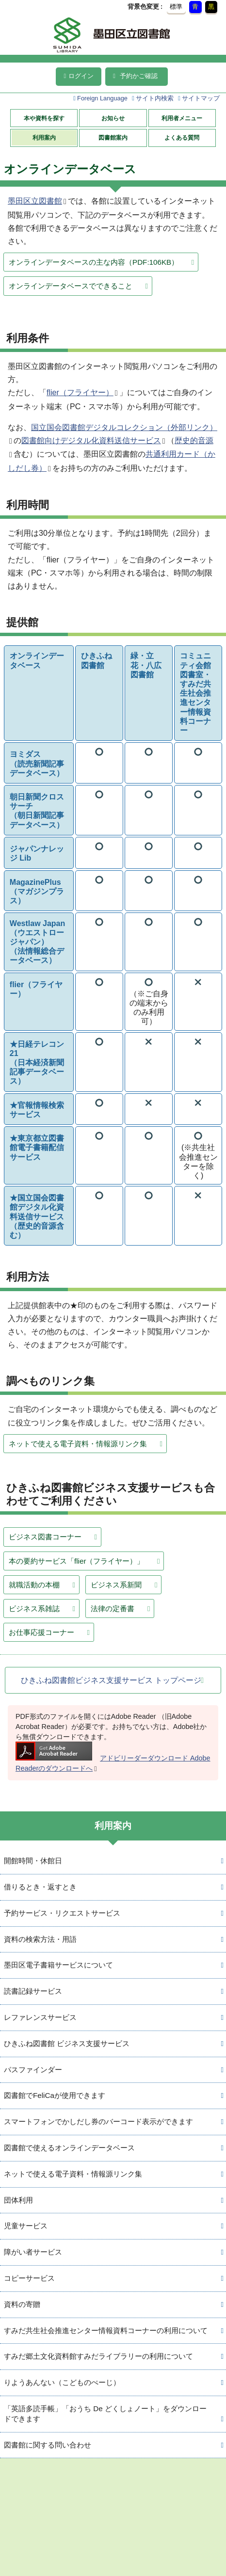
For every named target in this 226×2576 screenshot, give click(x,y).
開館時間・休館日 (33, 1860)
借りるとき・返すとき (40, 1887)
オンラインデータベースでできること (70, 286)
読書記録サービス (33, 1991)
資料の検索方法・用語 (40, 1939)
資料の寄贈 (22, 2304)
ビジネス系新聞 (116, 1585)
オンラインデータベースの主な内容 (93, 262)
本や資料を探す (44, 118)
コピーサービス (29, 2278)
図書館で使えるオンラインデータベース (69, 2148)
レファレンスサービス (40, 2017)
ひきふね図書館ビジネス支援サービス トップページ (111, 1680)
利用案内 (44, 137)
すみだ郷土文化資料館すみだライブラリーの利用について (98, 2356)
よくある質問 (181, 137)
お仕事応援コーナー (41, 1632)
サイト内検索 (155, 98)
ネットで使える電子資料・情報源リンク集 (78, 1444)
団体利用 (18, 2200)
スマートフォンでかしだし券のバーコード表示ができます (98, 2121)
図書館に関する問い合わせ (47, 2445)
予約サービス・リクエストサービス (62, 1913)
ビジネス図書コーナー (45, 1537)
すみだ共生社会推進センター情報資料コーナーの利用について (106, 2330)
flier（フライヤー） (80, 392)
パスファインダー (33, 2069)
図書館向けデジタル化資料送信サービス (91, 440)
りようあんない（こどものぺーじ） (62, 2382)
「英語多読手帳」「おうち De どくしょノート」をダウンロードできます (105, 2413)
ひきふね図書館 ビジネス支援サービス (66, 2043)
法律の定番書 (112, 1608)
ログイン (79, 76)
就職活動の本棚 (34, 1585)
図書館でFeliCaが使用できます (54, 2095)
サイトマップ (201, 98)
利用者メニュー (181, 118)
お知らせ (113, 118)
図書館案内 (113, 137)
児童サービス (26, 2226)
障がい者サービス (33, 2252)
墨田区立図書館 (35, 201)
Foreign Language (102, 98)
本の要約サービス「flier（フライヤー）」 (76, 1561)
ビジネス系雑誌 (34, 1608)
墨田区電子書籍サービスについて (58, 1965)
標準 (176, 6)
